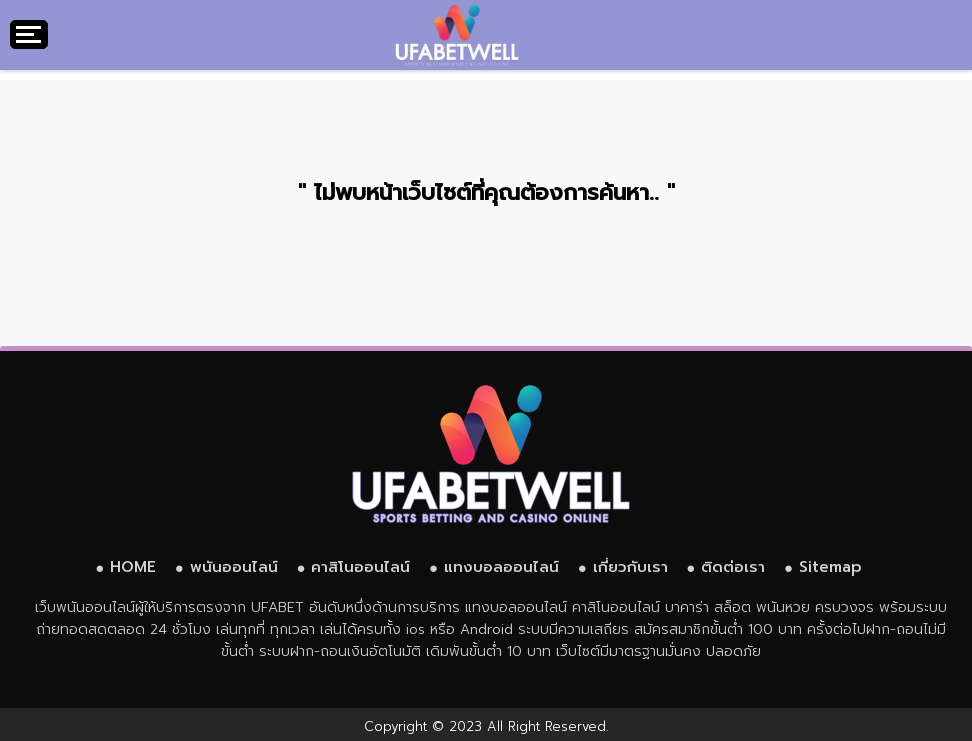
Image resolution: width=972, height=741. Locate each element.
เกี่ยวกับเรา (630, 567)
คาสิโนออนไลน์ (360, 567)
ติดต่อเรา (733, 567)
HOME (133, 567)
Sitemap (830, 567)
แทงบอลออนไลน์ (501, 567)
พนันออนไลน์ (234, 567)
